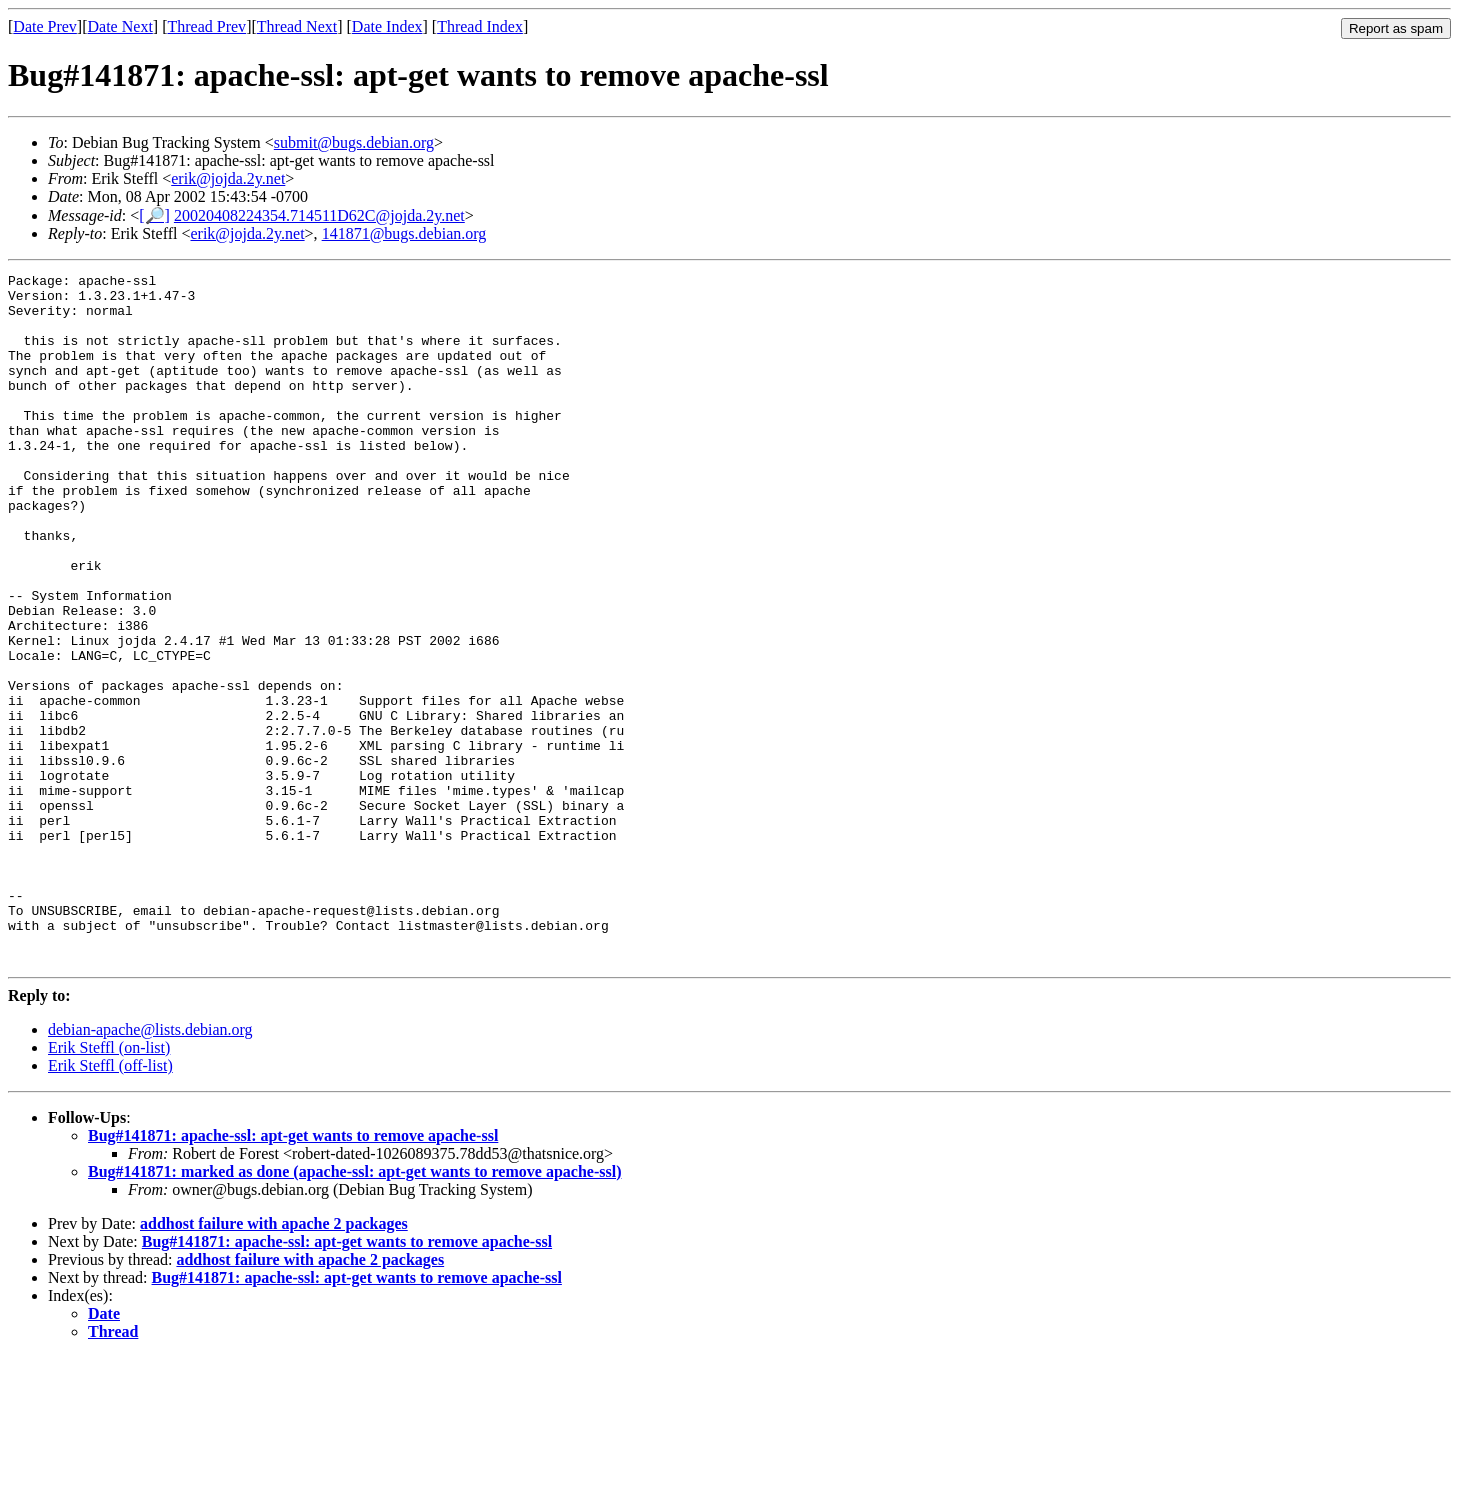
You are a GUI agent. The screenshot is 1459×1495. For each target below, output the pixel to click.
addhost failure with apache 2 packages (274, 1361)
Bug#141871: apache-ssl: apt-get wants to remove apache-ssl (293, 1273)
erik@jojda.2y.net (228, 178)
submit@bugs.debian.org (354, 142)
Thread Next (297, 26)
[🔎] (154, 215)
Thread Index (480, 26)
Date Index (387, 26)
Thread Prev (206, 26)
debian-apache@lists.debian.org (150, 1167)
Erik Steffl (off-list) (110, 1203)
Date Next (120, 26)
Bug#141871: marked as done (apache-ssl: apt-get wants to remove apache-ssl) (354, 1309)
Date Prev (45, 26)
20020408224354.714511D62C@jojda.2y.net (319, 215)
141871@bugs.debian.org (404, 233)
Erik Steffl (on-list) (109, 1185)
